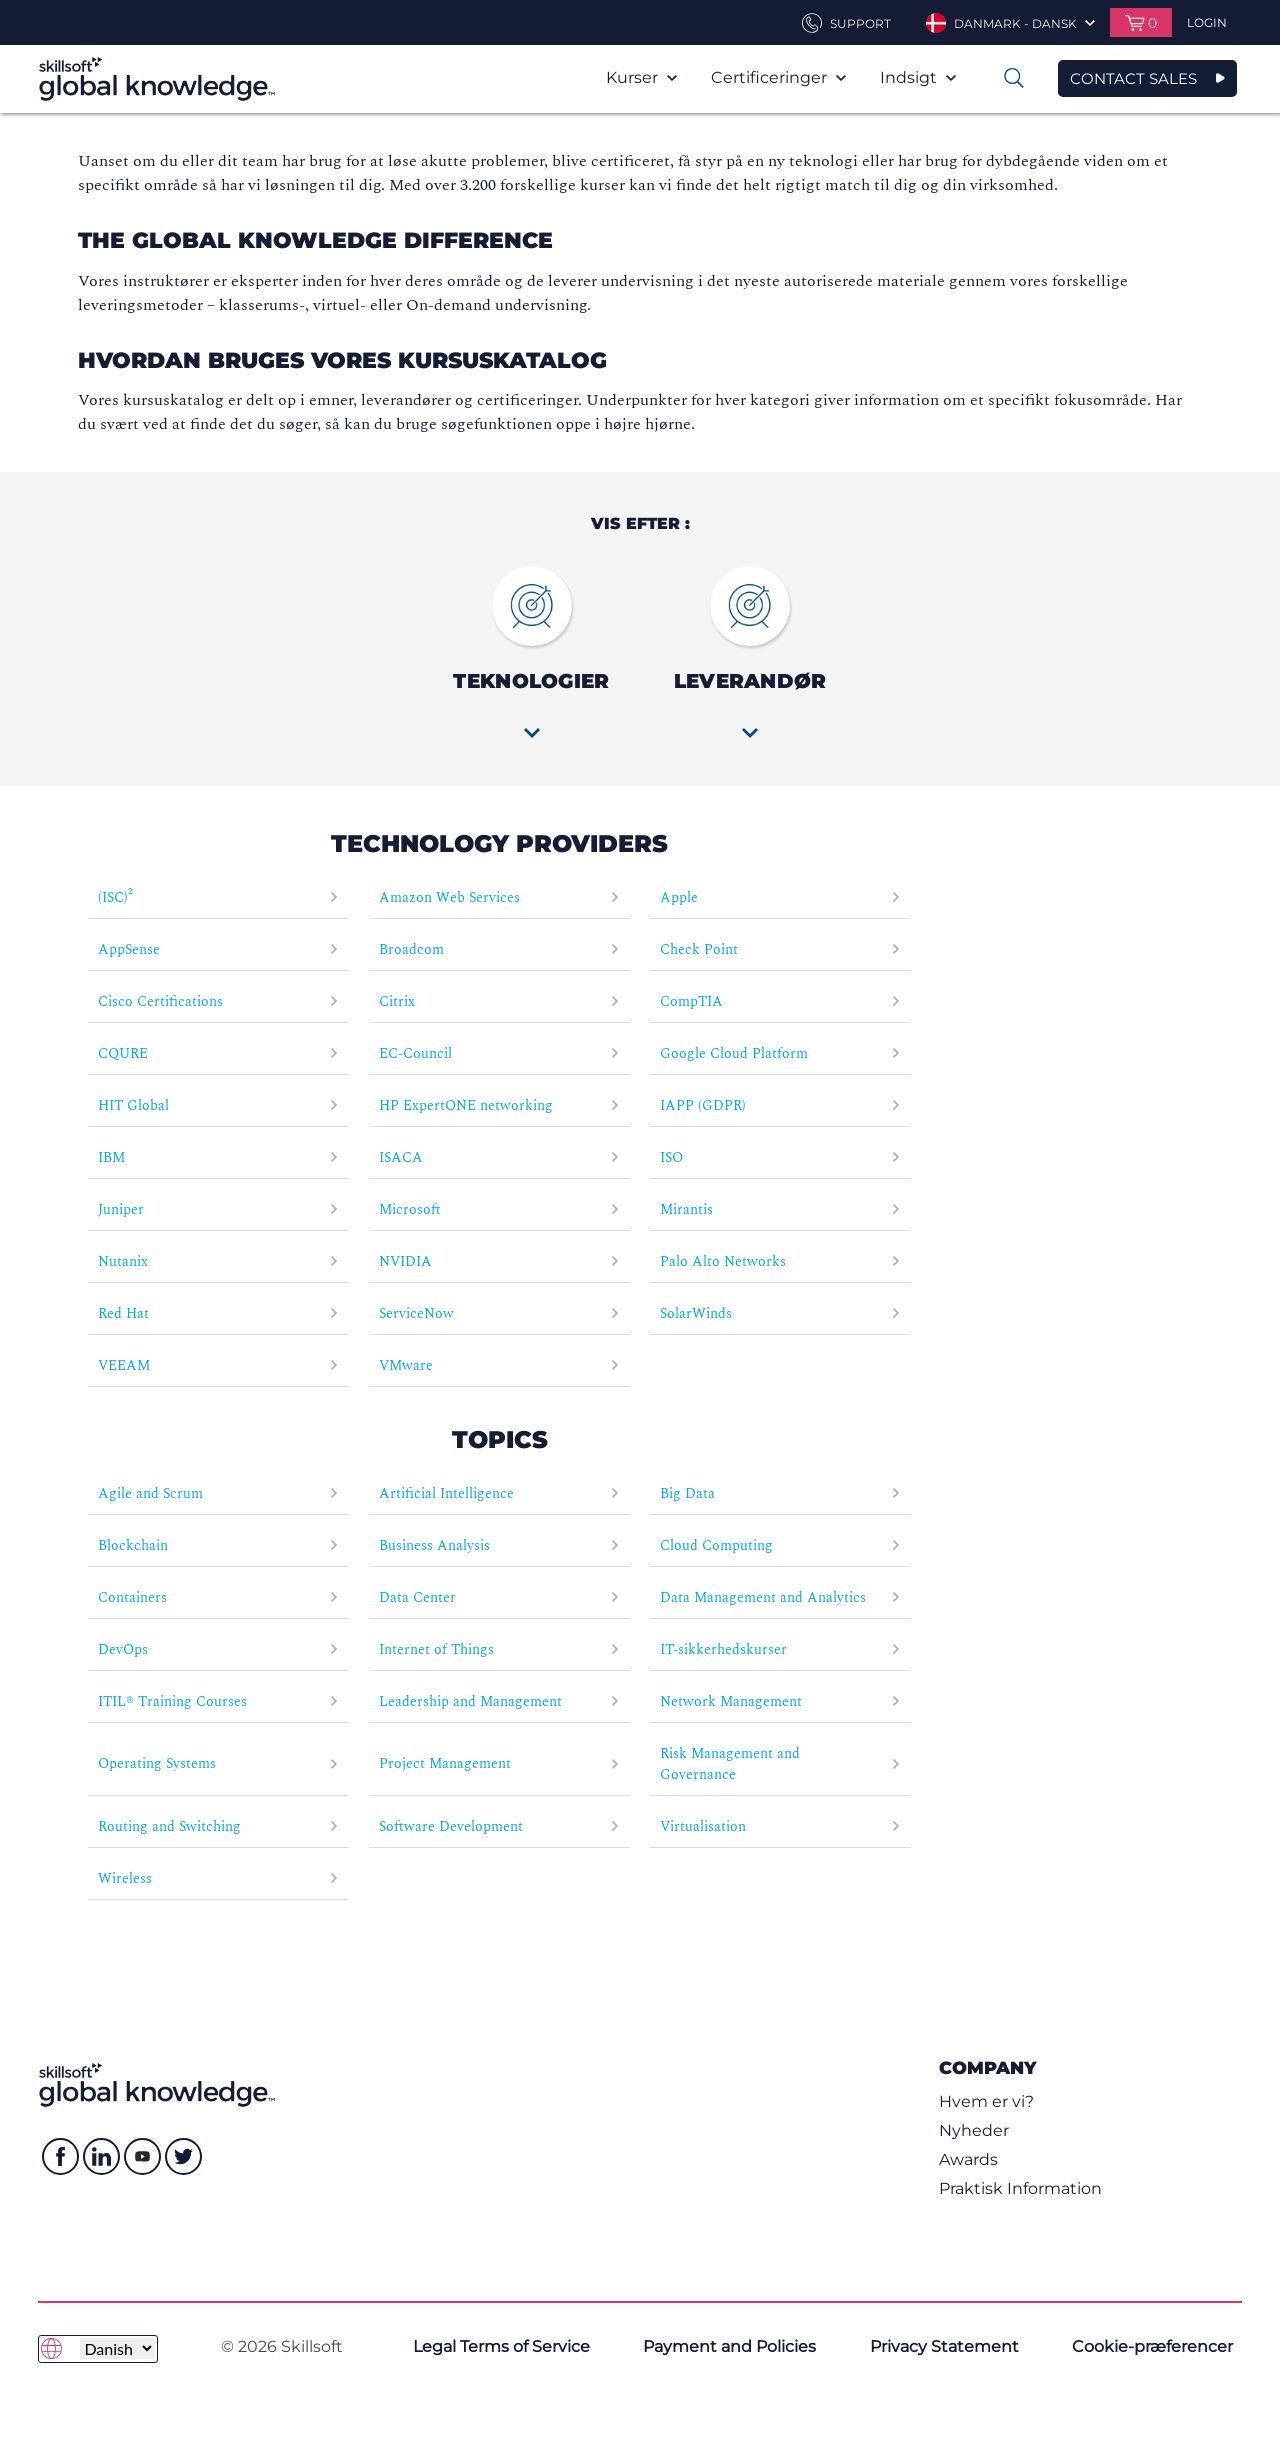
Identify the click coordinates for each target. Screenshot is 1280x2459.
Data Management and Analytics (780, 1597)
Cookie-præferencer (1152, 2346)
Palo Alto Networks (780, 1261)
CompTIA (780, 1001)
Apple (780, 897)
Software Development (499, 1826)
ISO (780, 1157)
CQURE (218, 1053)
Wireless (218, 1878)
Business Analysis (499, 1545)
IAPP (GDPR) (780, 1105)
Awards (968, 2159)
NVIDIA (499, 1261)
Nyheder (974, 2130)
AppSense (218, 949)
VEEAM (218, 1365)
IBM (218, 1157)
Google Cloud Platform (780, 1053)
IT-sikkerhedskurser (780, 1649)
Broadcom (499, 949)
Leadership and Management (499, 1701)
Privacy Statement (944, 2346)
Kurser (641, 77)
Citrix (499, 1001)
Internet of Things (499, 1649)
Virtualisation (780, 1826)
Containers (218, 1597)
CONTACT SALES (1133, 78)
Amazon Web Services (499, 897)
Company (987, 2067)
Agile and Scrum (218, 1493)
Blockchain (218, 1545)
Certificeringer (778, 77)
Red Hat (218, 1313)
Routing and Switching (218, 1826)
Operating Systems (218, 1763)
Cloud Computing (780, 1545)
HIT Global (218, 1105)
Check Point (780, 949)
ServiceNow (499, 1313)
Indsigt (918, 77)
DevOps (218, 1649)
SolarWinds (780, 1313)
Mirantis (780, 1209)
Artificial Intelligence (499, 1493)
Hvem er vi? (986, 2101)
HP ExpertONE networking (499, 1105)
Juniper (218, 1209)
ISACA (499, 1157)
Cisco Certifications (218, 1001)
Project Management (499, 1763)
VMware (499, 1365)
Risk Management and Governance (780, 1764)
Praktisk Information (1020, 2188)
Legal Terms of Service (501, 2346)
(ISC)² (218, 897)
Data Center (499, 1597)
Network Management (780, 1701)
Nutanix (218, 1261)
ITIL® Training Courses (218, 1701)
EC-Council (499, 1053)
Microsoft (499, 1209)
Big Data (780, 1493)
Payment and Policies (729, 2346)
